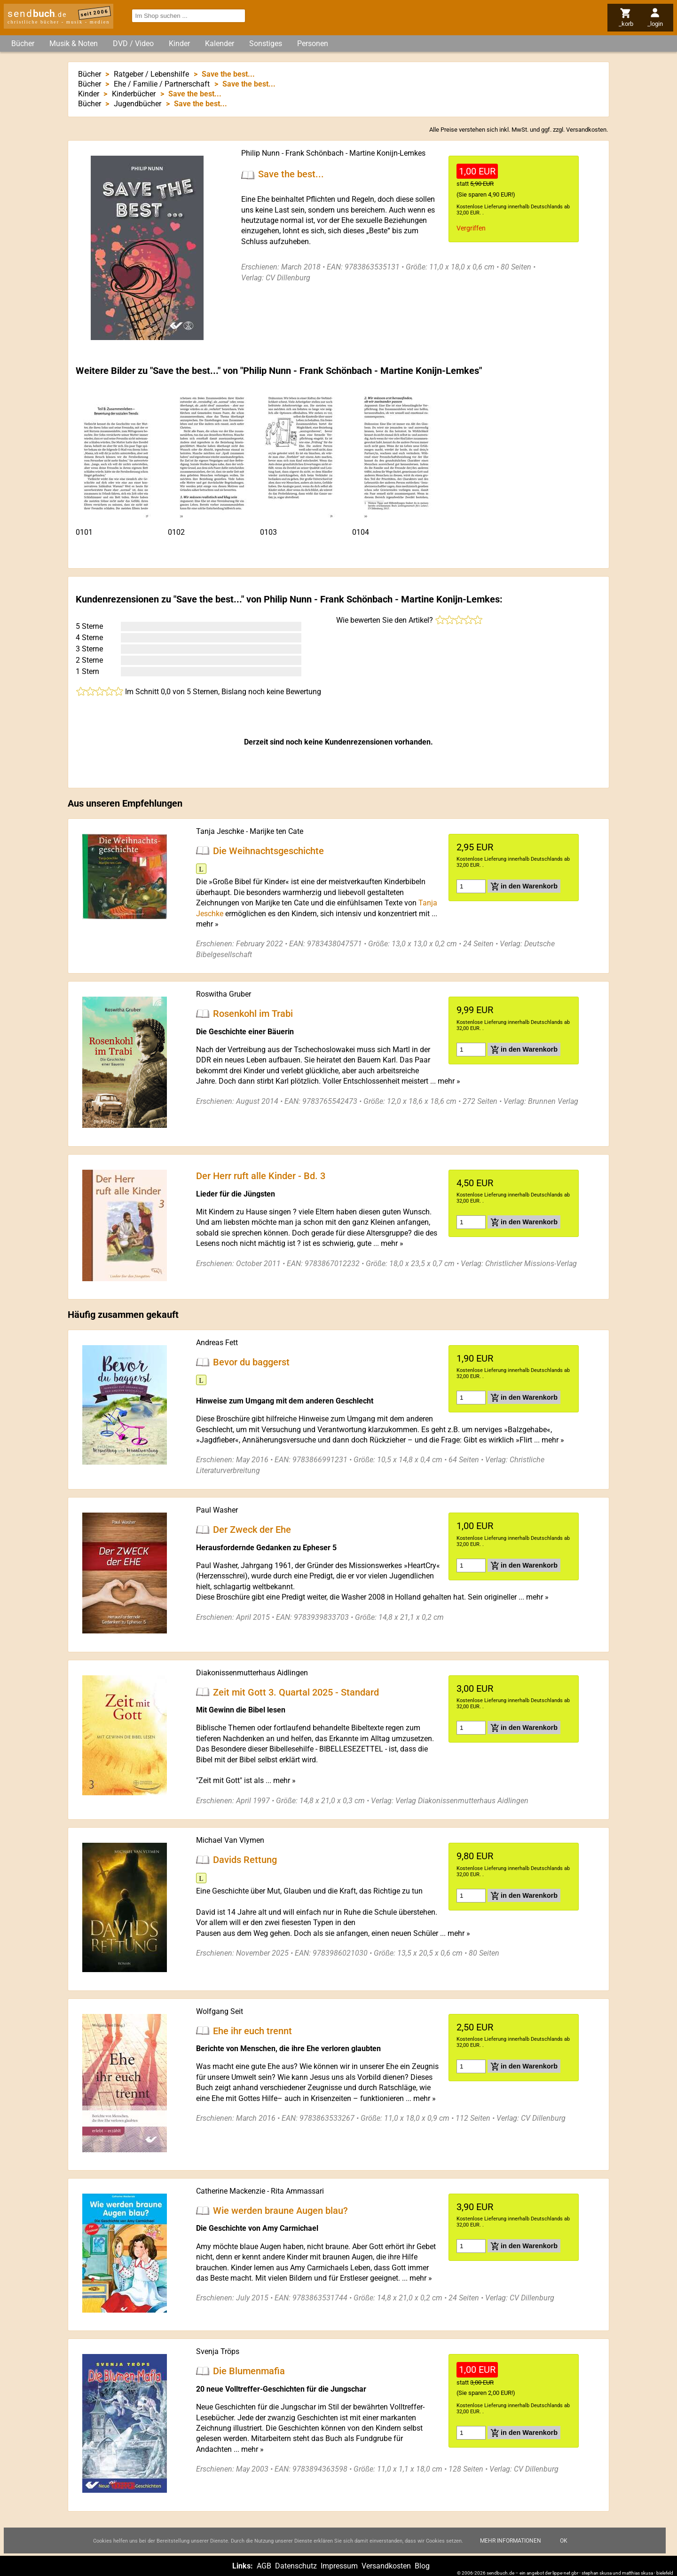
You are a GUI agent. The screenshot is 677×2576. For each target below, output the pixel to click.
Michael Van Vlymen (230, 1840)
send (37, 13)
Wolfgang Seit (219, 2011)
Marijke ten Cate (276, 831)
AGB (264, 2565)
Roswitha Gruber (223, 994)
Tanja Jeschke (220, 831)
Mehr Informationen (510, 2540)
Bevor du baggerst (251, 1361)
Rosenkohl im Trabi (253, 1013)
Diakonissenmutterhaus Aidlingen (252, 1672)
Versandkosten (586, 129)
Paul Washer (217, 1510)
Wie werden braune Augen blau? (280, 2210)
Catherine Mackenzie (230, 2191)
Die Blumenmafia (249, 2371)
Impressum (339, 2565)
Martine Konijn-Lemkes (387, 153)
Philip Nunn (260, 153)
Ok (563, 2540)
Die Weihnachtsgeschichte (268, 850)
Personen (312, 43)
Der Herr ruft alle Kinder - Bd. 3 (260, 1175)
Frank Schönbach (314, 153)
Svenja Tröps (217, 2351)
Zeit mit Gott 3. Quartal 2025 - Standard (296, 1691)
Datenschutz (296, 2565)
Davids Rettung (245, 1859)
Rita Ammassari (297, 2191)
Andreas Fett (217, 1342)
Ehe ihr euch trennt (252, 2030)
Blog (422, 2565)
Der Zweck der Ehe (252, 1529)
